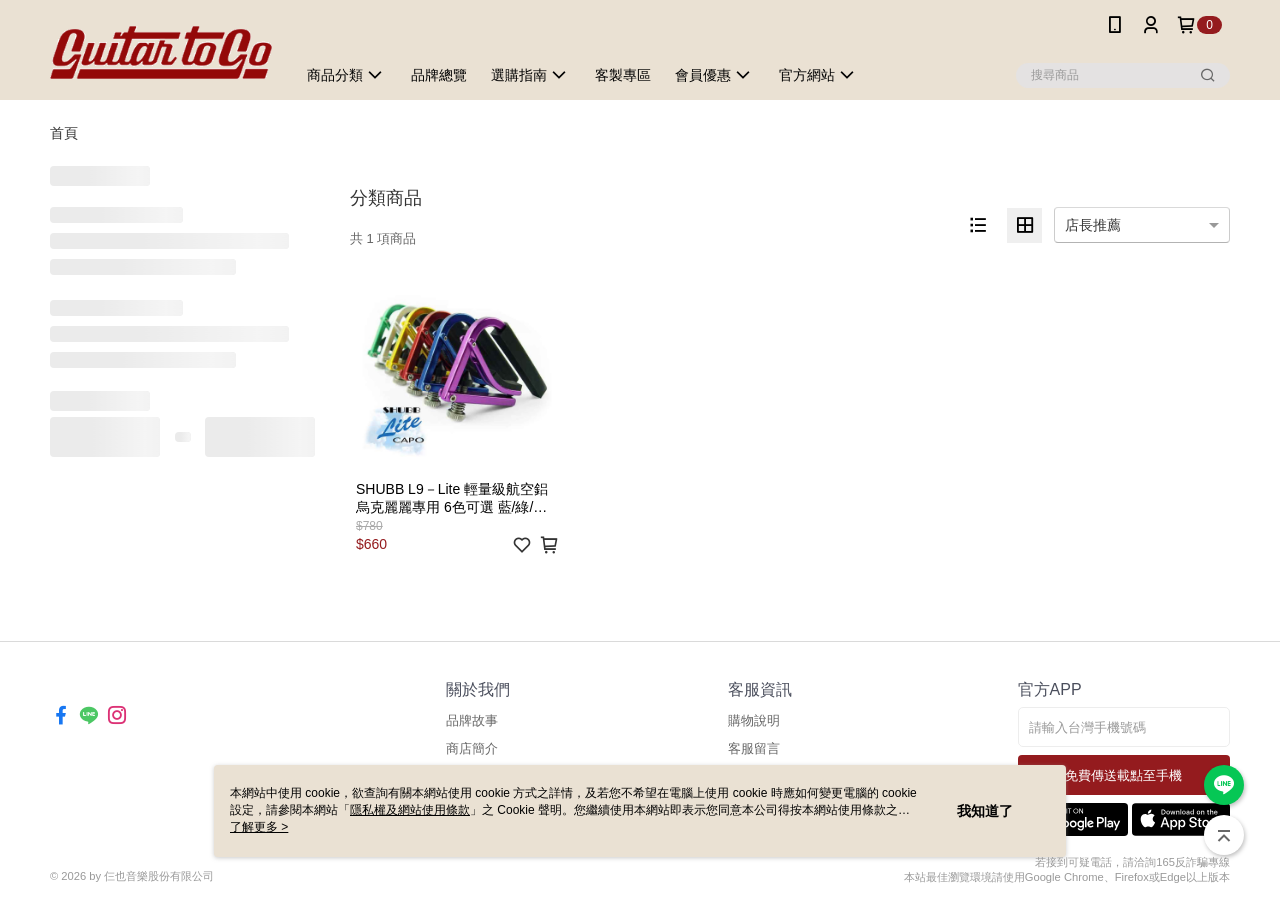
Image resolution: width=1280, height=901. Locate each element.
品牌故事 (472, 720)
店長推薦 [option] (1093, 225)
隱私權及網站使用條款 (410, 810)
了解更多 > (259, 827)
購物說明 (754, 720)
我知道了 (985, 811)
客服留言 (754, 748)
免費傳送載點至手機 (1123, 775)
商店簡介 (472, 748)
